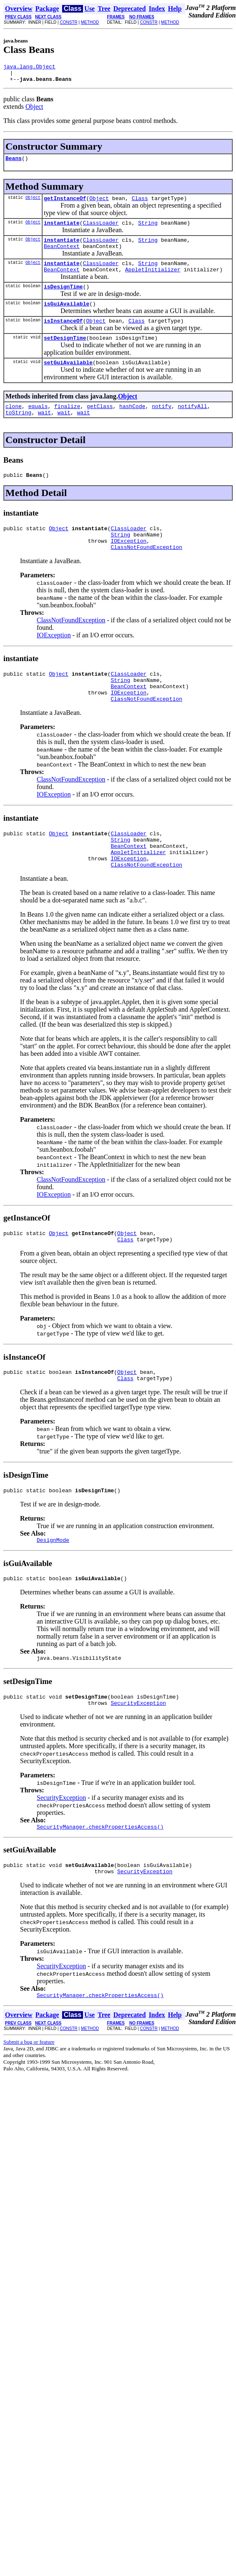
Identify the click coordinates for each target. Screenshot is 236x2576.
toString (18, 433)
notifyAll (192, 426)
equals (38, 426)
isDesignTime (63, 300)
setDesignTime (65, 355)
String (148, 230)
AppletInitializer (153, 282)
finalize (67, 426)
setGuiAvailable (68, 381)
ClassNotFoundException (146, 574)
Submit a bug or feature (29, 2100)
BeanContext (62, 256)
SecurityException (138, 1756)
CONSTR (68, 22)
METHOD (90, 22)
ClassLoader (101, 230)
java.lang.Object (29, 67)
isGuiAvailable (66, 318)
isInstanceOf (63, 337)
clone (13, 426)
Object (34, 110)
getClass (100, 426)
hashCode (132, 426)
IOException (128, 567)
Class (140, 204)
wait (44, 433)
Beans (13, 163)
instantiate (62, 230)
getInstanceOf (65, 204)
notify (161, 426)
